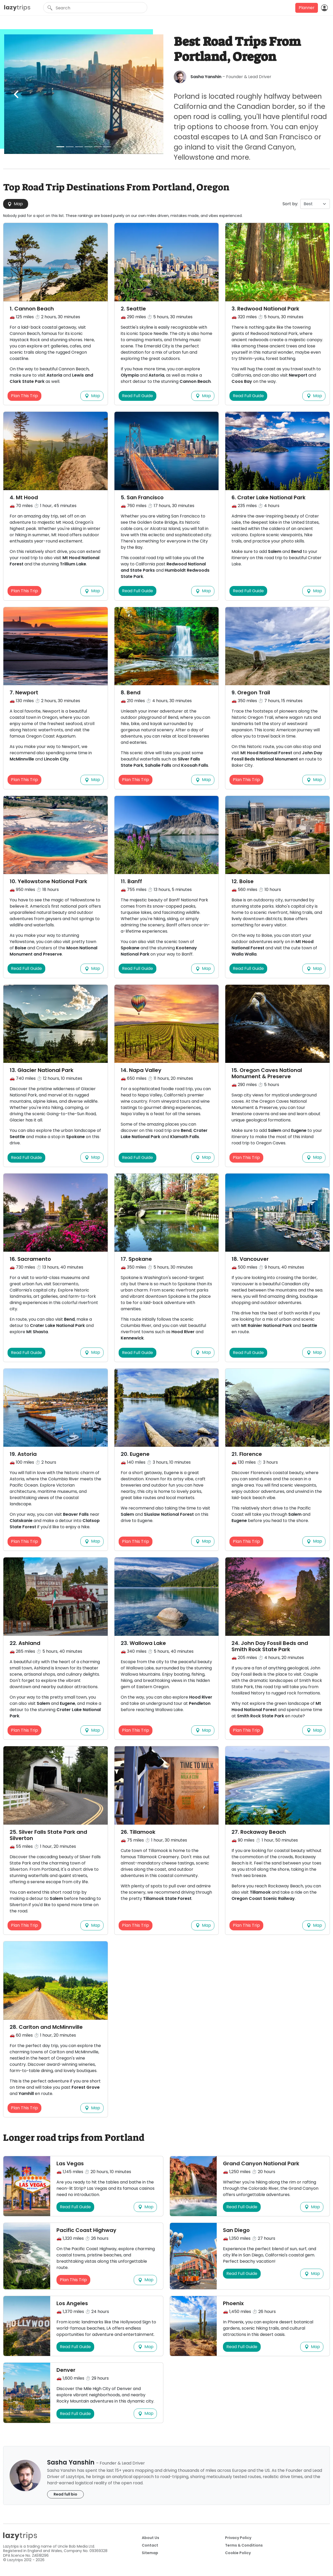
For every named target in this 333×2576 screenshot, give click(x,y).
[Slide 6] (107, 147)
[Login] (324, 7)
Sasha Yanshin (205, 77)
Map (15, 204)
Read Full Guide (137, 396)
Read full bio (65, 2494)
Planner (307, 8)
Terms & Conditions (244, 2545)
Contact (150, 2545)
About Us (150, 2537)
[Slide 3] (79, 147)
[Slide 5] (98, 147)
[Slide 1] (60, 147)
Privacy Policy (238, 2537)
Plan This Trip (24, 396)
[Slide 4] (88, 147)
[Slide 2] (70, 147)
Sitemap (150, 2552)
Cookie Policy (238, 2552)
